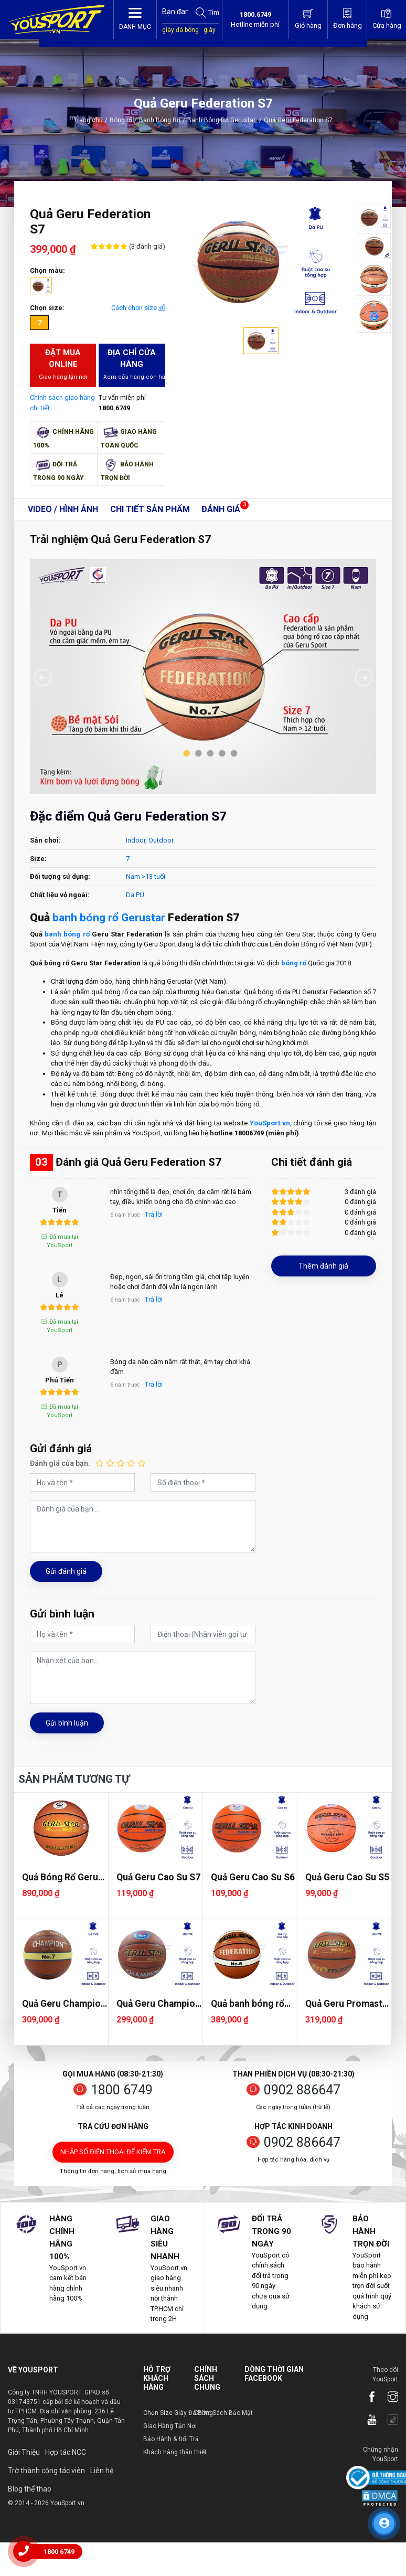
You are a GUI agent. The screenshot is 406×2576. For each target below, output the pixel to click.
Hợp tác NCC (65, 2452)
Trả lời (154, 1214)
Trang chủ (88, 120)
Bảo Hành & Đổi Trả (171, 2439)
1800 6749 (122, 2090)
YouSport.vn (270, 1123)
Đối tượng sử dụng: (60, 876)
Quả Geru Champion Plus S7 (64, 2003)
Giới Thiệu (24, 2452)
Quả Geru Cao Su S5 (347, 1877)
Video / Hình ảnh (63, 509)
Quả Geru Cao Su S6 (253, 1877)
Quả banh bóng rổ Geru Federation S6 (252, 2003)
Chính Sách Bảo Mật (223, 2413)
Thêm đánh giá (323, 1266)
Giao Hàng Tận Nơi (170, 2426)
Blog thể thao (29, 2489)
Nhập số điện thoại (113, 2152)
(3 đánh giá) (146, 246)
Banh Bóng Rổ (159, 120)
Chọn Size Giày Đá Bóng (178, 2413)
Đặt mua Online (63, 365)
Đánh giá (220, 509)
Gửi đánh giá (66, 1571)
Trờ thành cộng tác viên (46, 2470)
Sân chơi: (45, 840)
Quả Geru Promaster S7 (348, 2003)
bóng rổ (293, 963)
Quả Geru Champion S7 (158, 2003)
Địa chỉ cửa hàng (134, 365)
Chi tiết (150, 509)
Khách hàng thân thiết (175, 2452)
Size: (38, 859)
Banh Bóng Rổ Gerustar (224, 120)
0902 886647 (302, 2090)
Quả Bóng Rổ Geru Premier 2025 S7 (60, 1877)
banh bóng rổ (67, 934)
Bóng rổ (121, 120)
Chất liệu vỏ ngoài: (60, 895)
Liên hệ (101, 2470)
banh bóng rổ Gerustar (108, 917)
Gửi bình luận (67, 1723)
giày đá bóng (180, 30)
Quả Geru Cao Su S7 (158, 1877)
